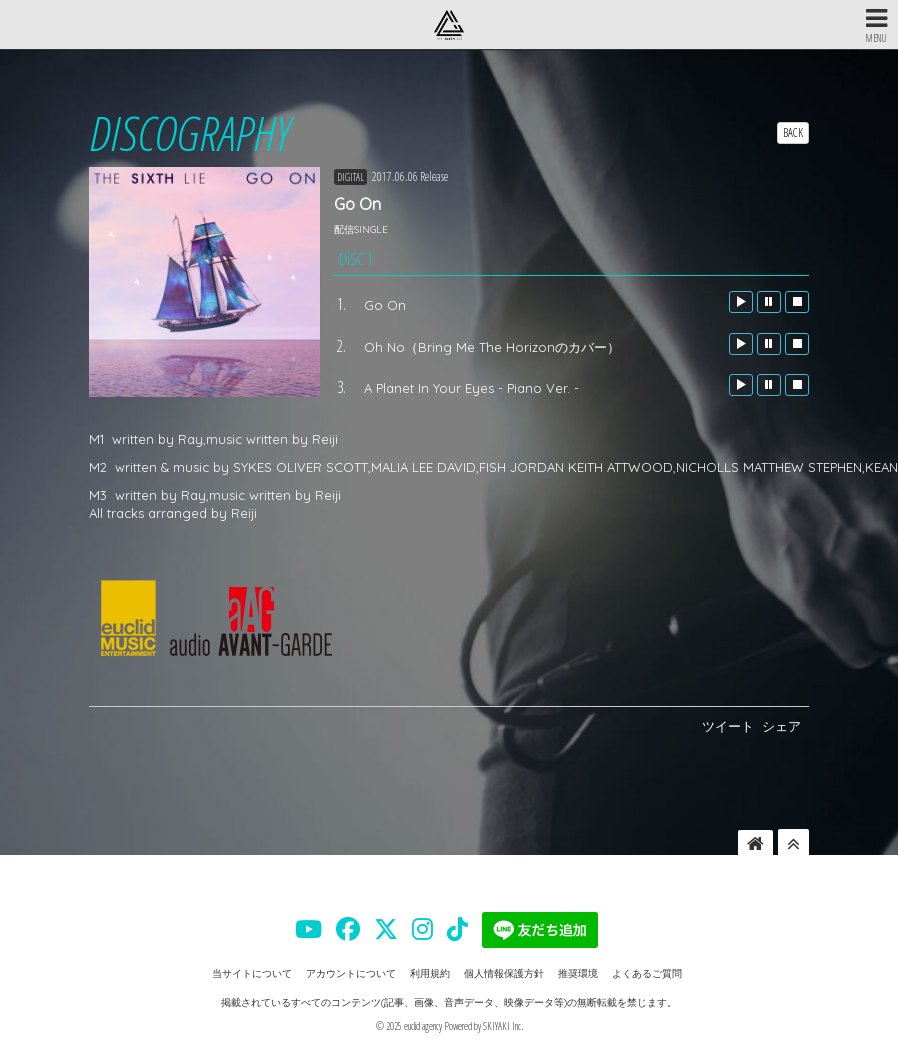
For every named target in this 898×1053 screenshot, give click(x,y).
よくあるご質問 (647, 973)
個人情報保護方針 (504, 973)
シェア (781, 726)
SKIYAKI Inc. (503, 1026)
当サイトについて (252, 973)
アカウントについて (351, 973)
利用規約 (430, 973)
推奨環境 (578, 973)
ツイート (728, 726)
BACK (793, 132)
